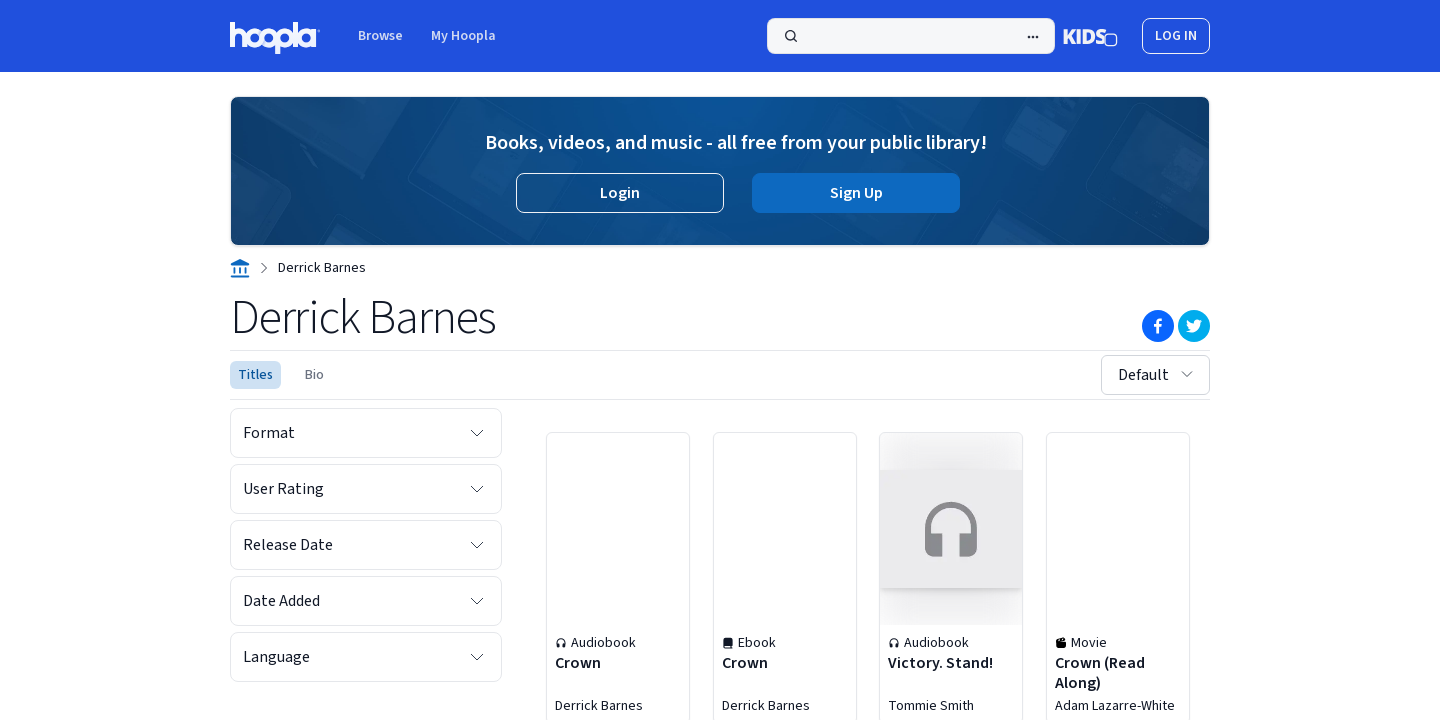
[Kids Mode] (1090, 36)
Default (1157, 375)
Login (620, 193)
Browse (380, 36)
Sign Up (856, 193)
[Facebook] (1158, 326)
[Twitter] (1194, 326)
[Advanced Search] (1033, 37)
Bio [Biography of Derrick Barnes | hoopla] (314, 375)
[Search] (911, 36)
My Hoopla (463, 36)
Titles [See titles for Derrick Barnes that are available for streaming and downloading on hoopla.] (255, 375)
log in (1176, 36)
